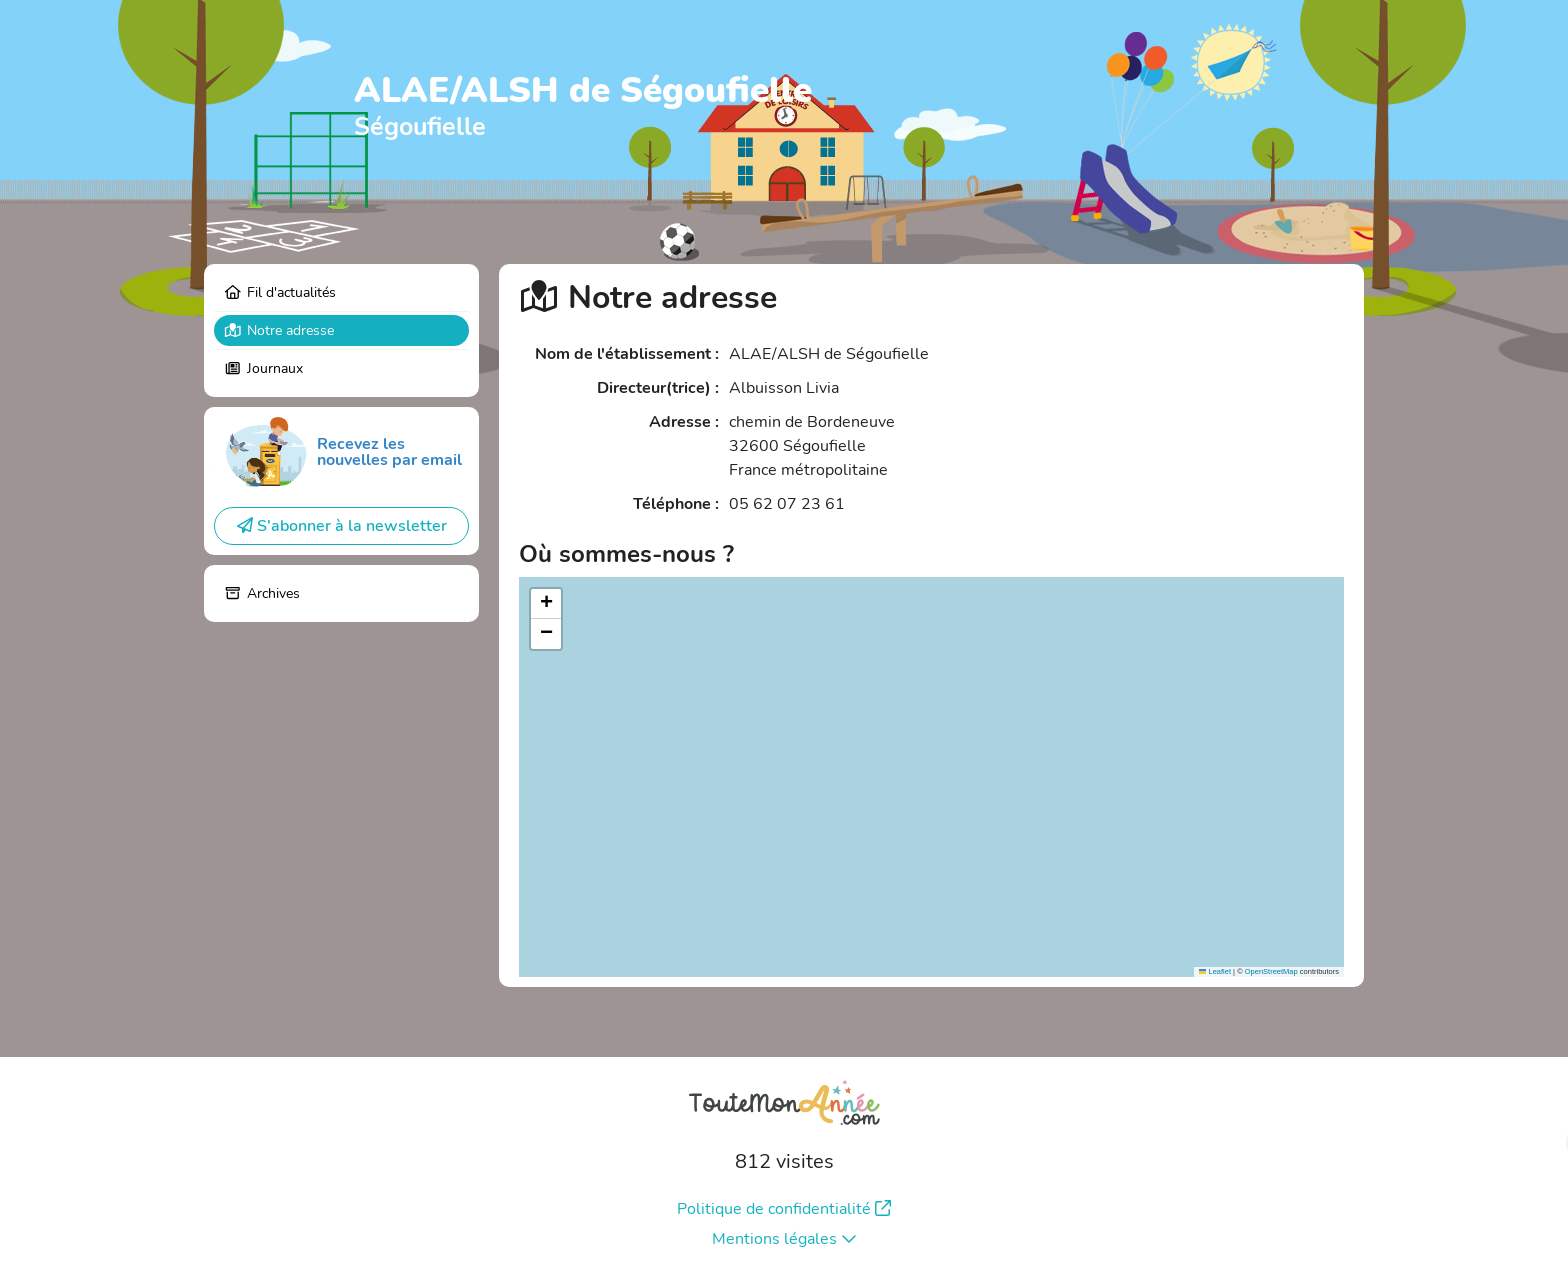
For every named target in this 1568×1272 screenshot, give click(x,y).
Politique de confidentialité (784, 1209)
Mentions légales (784, 1239)
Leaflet (1215, 971)
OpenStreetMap (1271, 971)
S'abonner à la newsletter (342, 526)
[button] (546, 604)
